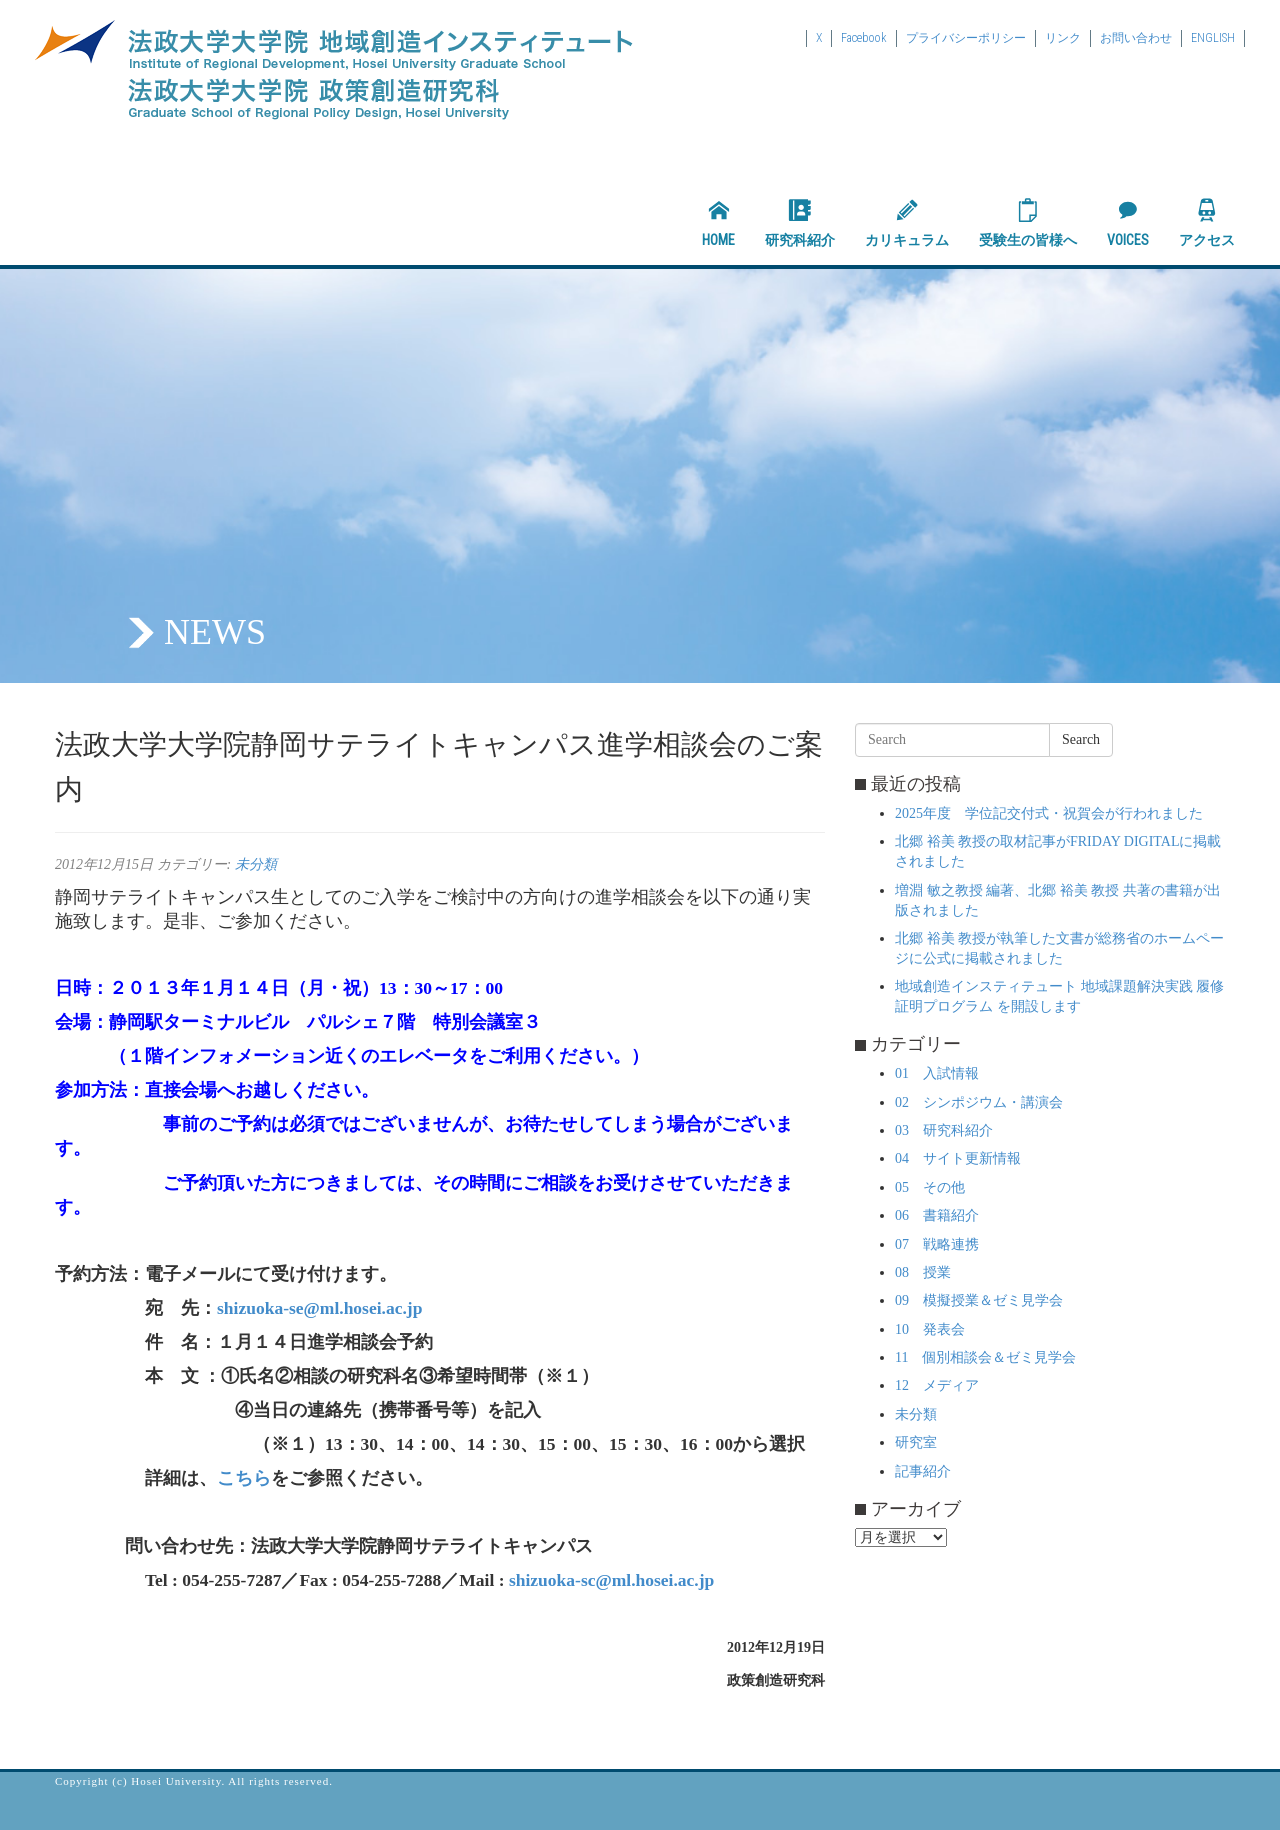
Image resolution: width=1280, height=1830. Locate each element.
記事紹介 (923, 1471)
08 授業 (923, 1272)
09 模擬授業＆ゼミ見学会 (979, 1300)
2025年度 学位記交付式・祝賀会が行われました (1049, 813)
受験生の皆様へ (1028, 223)
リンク (1063, 38)
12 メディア (937, 1385)
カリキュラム (907, 223)
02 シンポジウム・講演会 (979, 1102)
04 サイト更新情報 (958, 1158)
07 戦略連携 (937, 1244)
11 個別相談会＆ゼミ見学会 (985, 1357)
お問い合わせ (1136, 38)
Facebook (864, 38)
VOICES (1128, 223)
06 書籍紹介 (937, 1215)
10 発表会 (930, 1329)
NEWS (215, 632)
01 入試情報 (937, 1073)
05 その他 (930, 1187)
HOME (718, 223)
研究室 (916, 1442)
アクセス (1207, 223)
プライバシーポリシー (966, 38)
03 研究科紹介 (944, 1130)
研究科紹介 (800, 223)
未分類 (256, 864)
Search (1081, 739)
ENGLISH (1213, 38)
